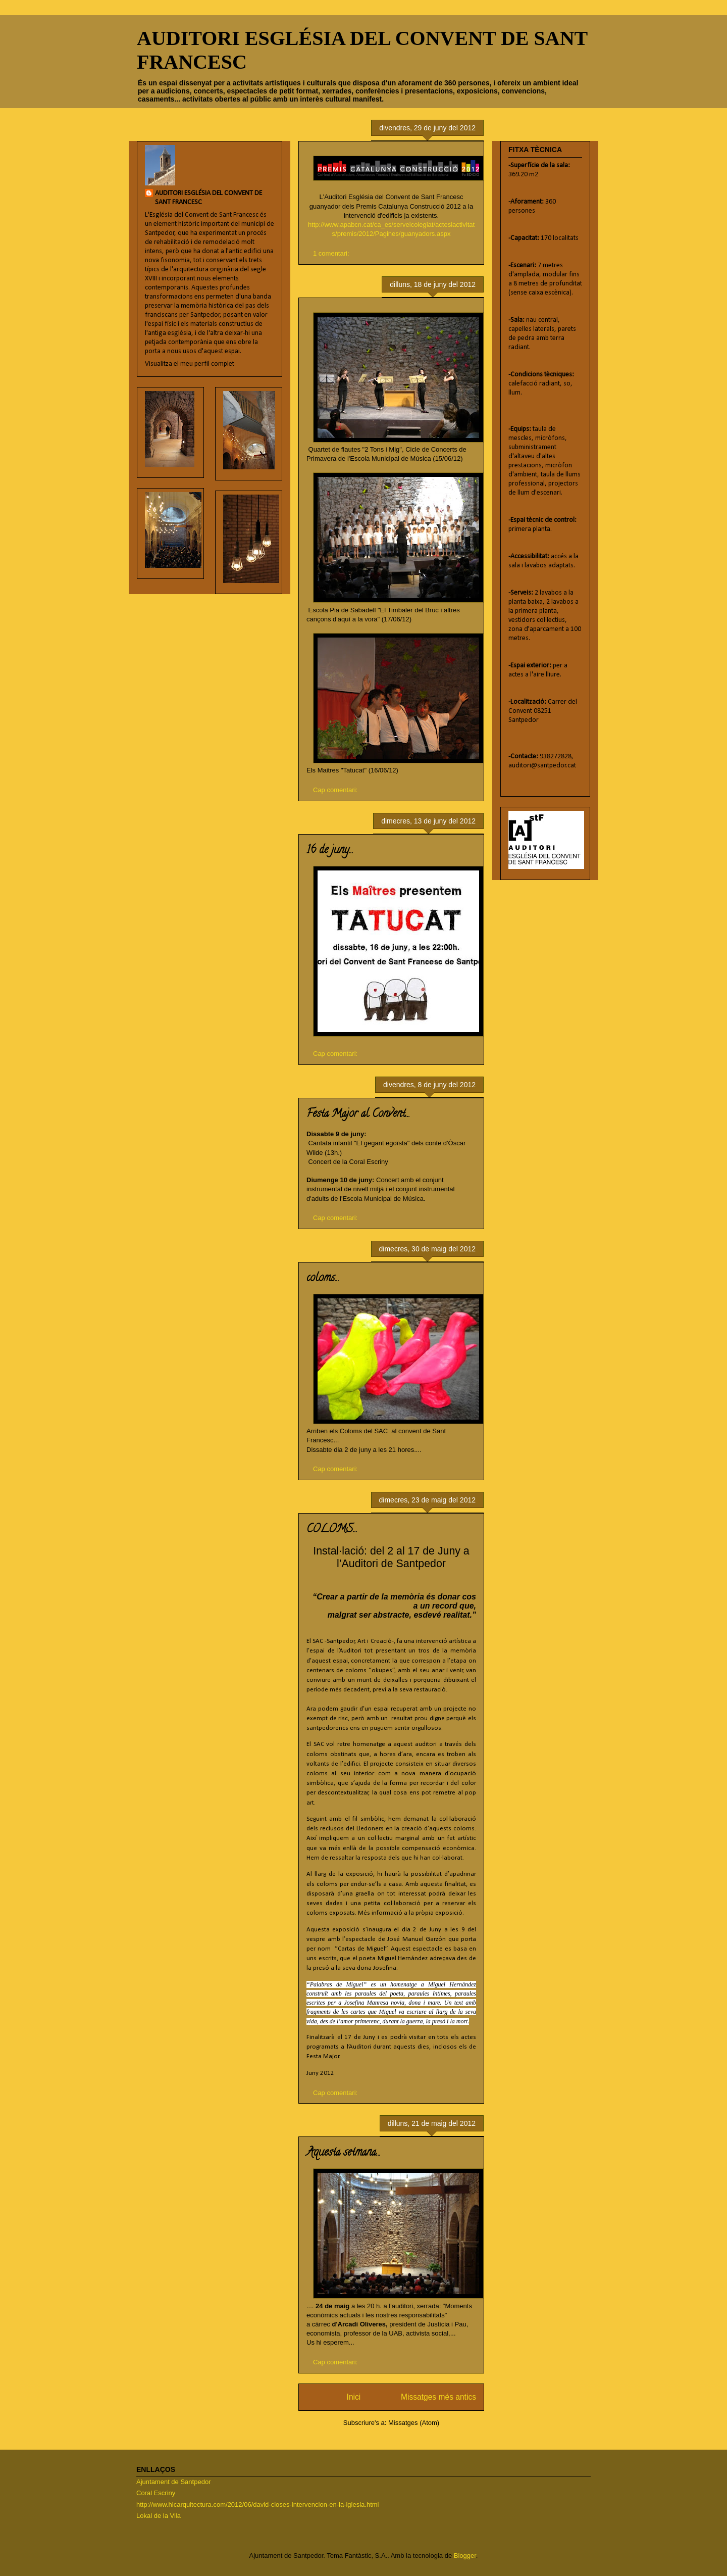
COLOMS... (331, 1529)
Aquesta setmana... (343, 2153)
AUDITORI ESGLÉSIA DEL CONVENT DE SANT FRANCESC (208, 197)
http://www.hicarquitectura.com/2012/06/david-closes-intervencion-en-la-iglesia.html (257, 2504)
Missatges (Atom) (413, 2422)
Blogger (465, 2555)
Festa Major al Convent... (358, 1114)
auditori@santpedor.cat (542, 765)
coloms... (322, 1278)
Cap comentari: (336, 790)
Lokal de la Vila (158, 2515)
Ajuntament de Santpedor (173, 2482)
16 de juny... (329, 850)
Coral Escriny (155, 2493)
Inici (354, 2397)
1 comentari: (332, 253)
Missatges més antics (438, 2397)
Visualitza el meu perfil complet (189, 364)
